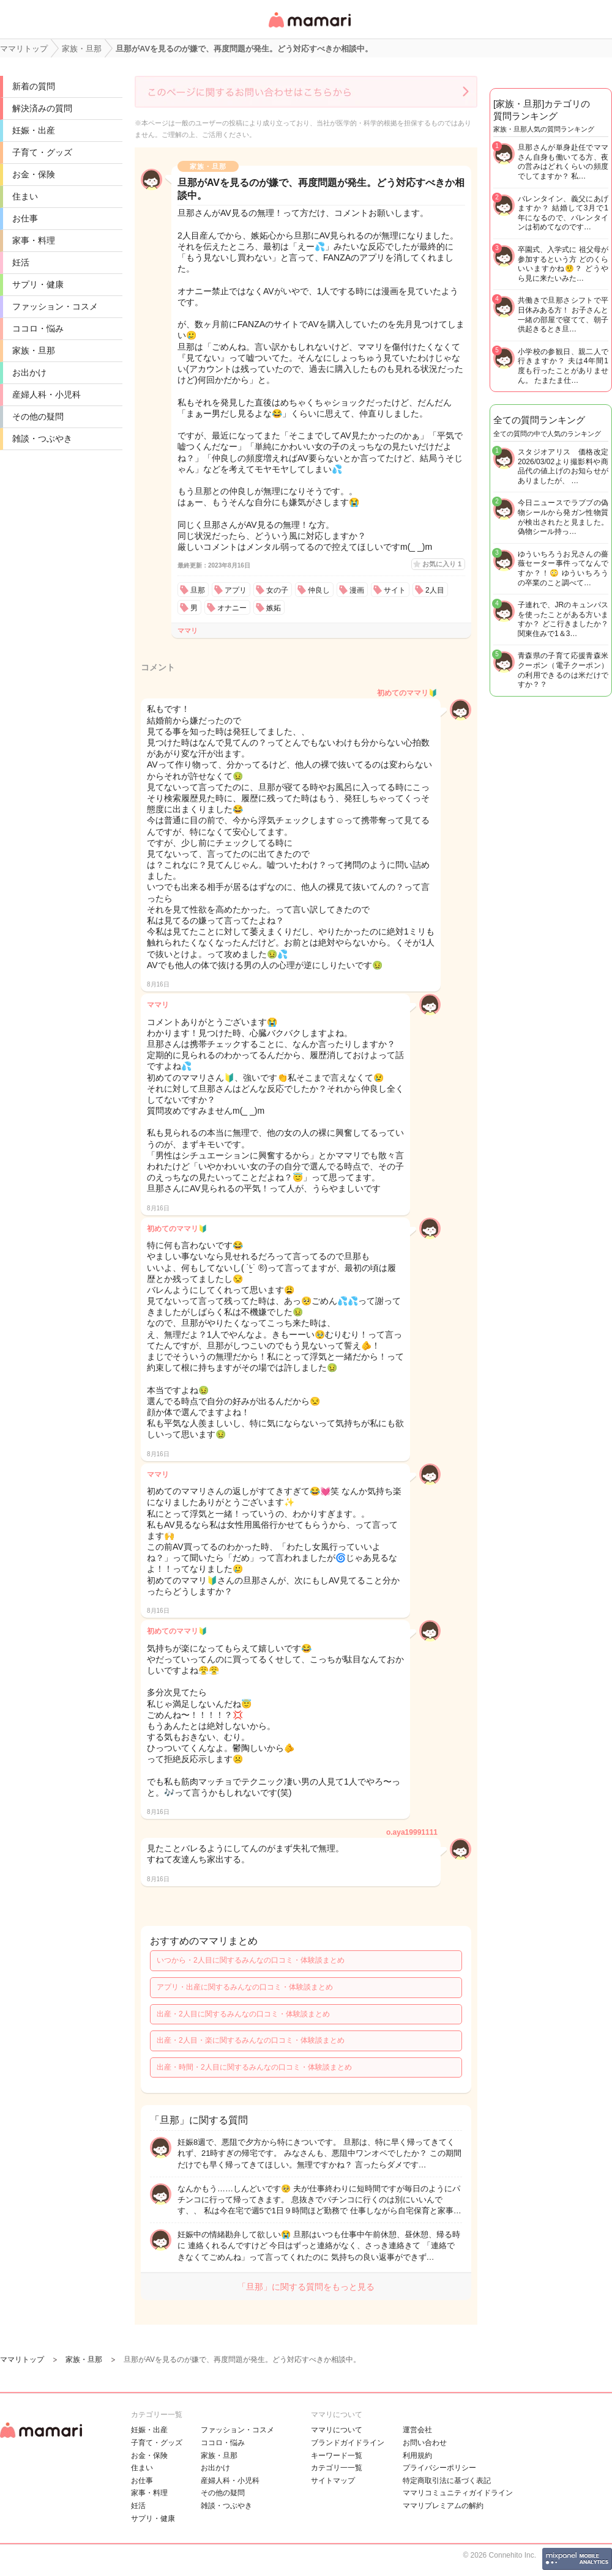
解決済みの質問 (42, 108)
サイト (395, 590)
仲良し (319, 590)
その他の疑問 (38, 416)
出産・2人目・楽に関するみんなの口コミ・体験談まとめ (251, 2040)
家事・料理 (33, 240)
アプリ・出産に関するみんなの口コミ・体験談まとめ (245, 1987)
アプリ (236, 590)
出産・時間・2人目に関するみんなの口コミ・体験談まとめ (254, 2067)
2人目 (434, 590)
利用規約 (417, 2455)
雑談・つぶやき (42, 438)
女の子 (277, 590)
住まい (25, 196)
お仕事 (25, 218)
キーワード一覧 (336, 2455)
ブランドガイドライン (347, 2442)
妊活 (20, 262)
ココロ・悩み (38, 328)
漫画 (356, 590)
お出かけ (29, 372)
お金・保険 (33, 174)
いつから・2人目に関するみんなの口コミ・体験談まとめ (251, 1960)
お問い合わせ (425, 2442)
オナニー (232, 608)
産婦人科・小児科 (46, 394)
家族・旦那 (33, 350)
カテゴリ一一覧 (336, 2467)
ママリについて (336, 2430)
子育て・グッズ (42, 152)
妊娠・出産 (33, 130)
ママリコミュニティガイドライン (458, 2493)
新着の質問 (33, 86)
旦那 (197, 590)
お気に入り (441, 564)
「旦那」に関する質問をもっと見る (306, 2287)
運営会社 (417, 2430)
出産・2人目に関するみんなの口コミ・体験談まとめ (243, 2014)
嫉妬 (273, 608)
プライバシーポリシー (439, 2467)
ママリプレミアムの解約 (443, 2505)
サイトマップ (333, 2480)
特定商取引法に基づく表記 (447, 2480)
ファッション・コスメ (55, 306)
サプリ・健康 (38, 284)
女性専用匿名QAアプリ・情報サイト (309, 28)
